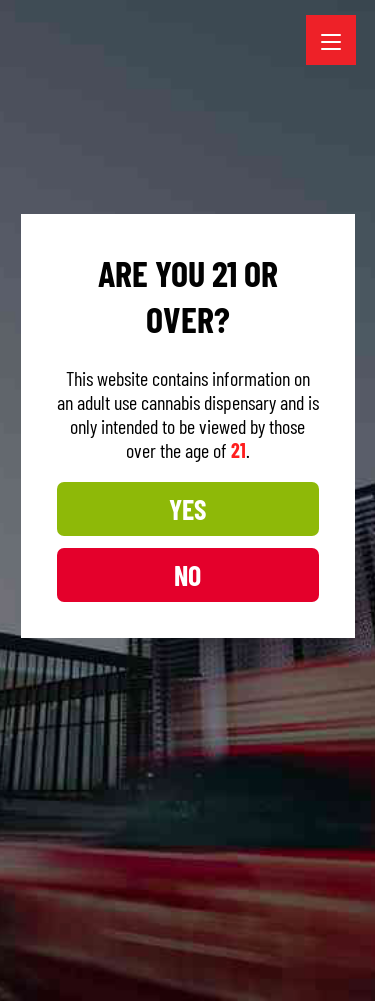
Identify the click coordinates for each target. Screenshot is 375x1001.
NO (185, 598)
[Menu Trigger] (331, 40)
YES (185, 532)
